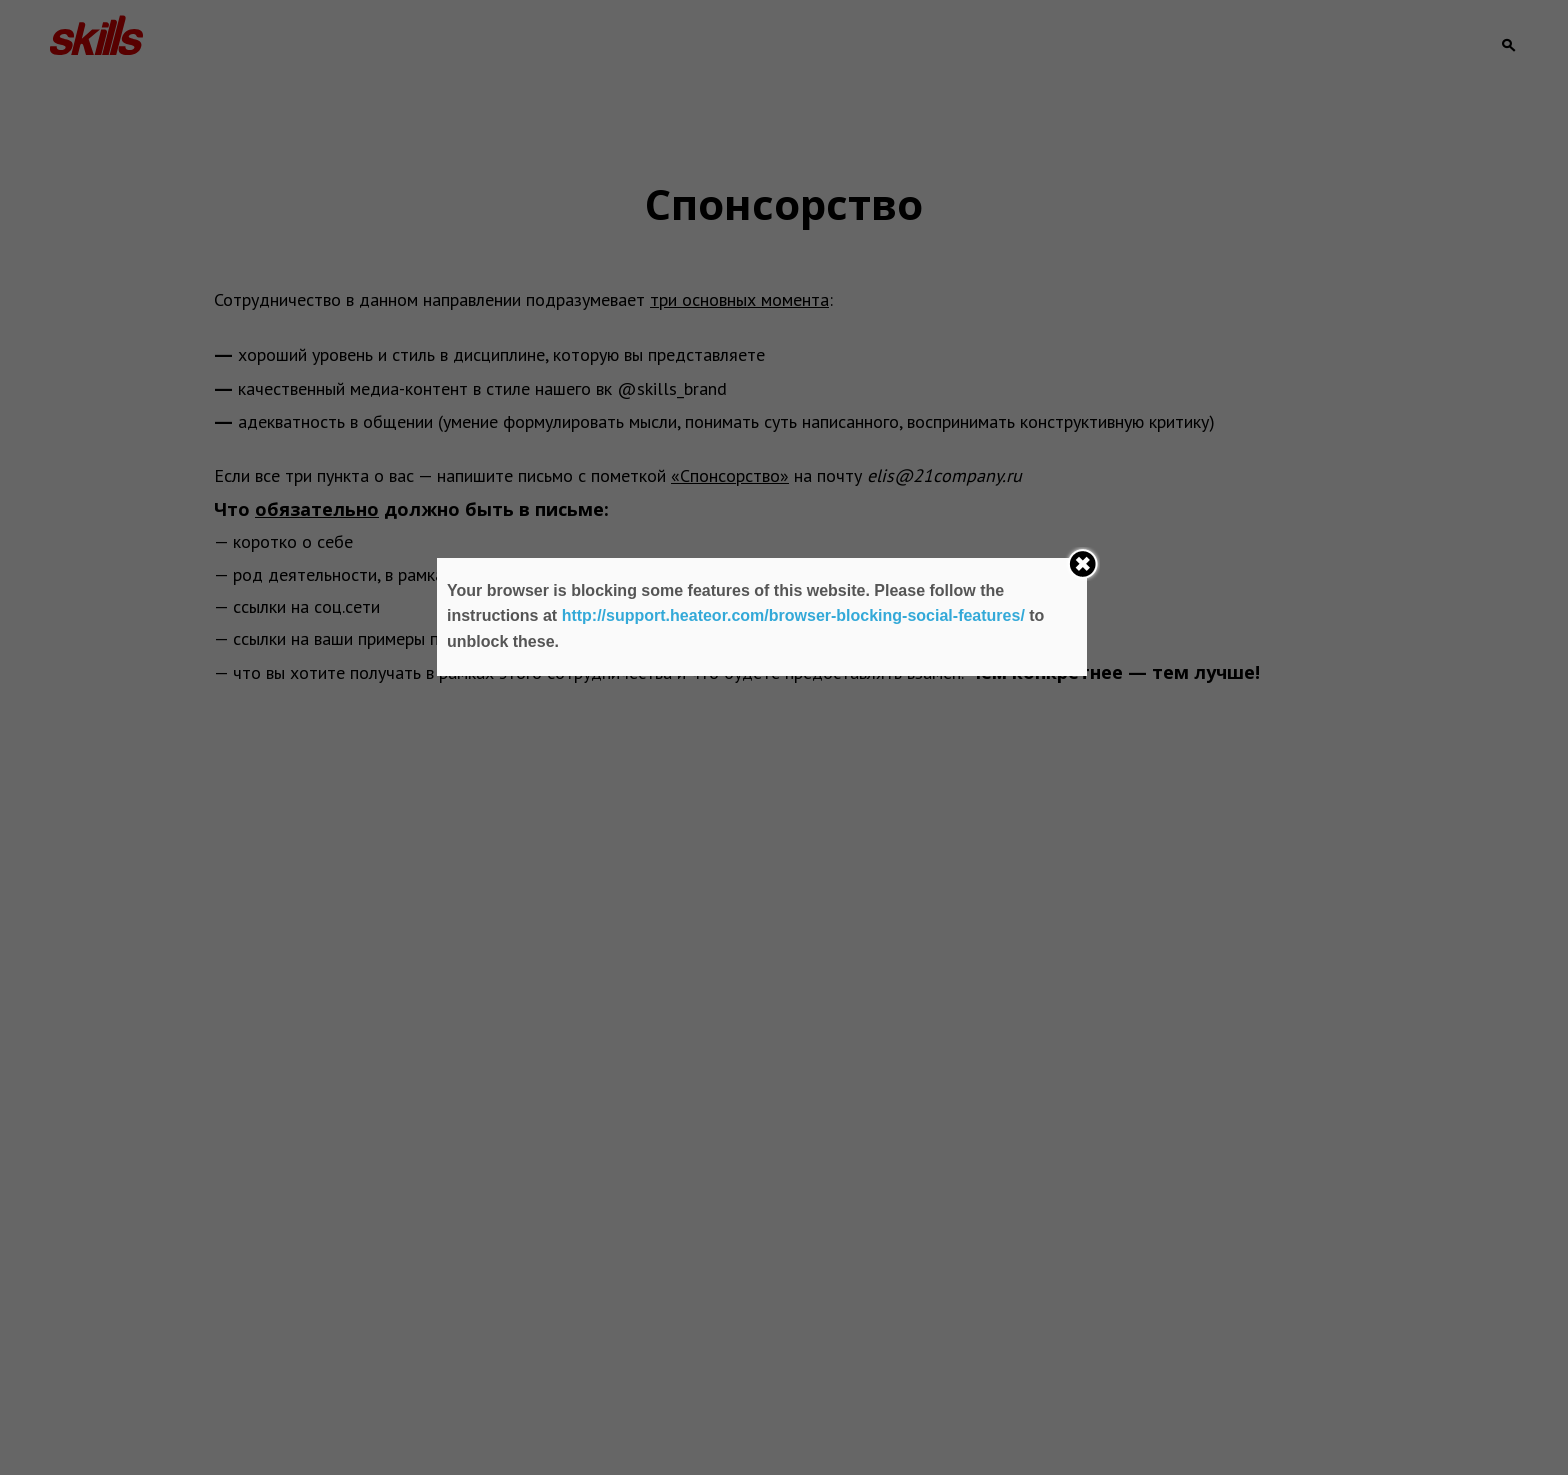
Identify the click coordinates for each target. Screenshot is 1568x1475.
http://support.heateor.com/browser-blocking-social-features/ (793, 615)
